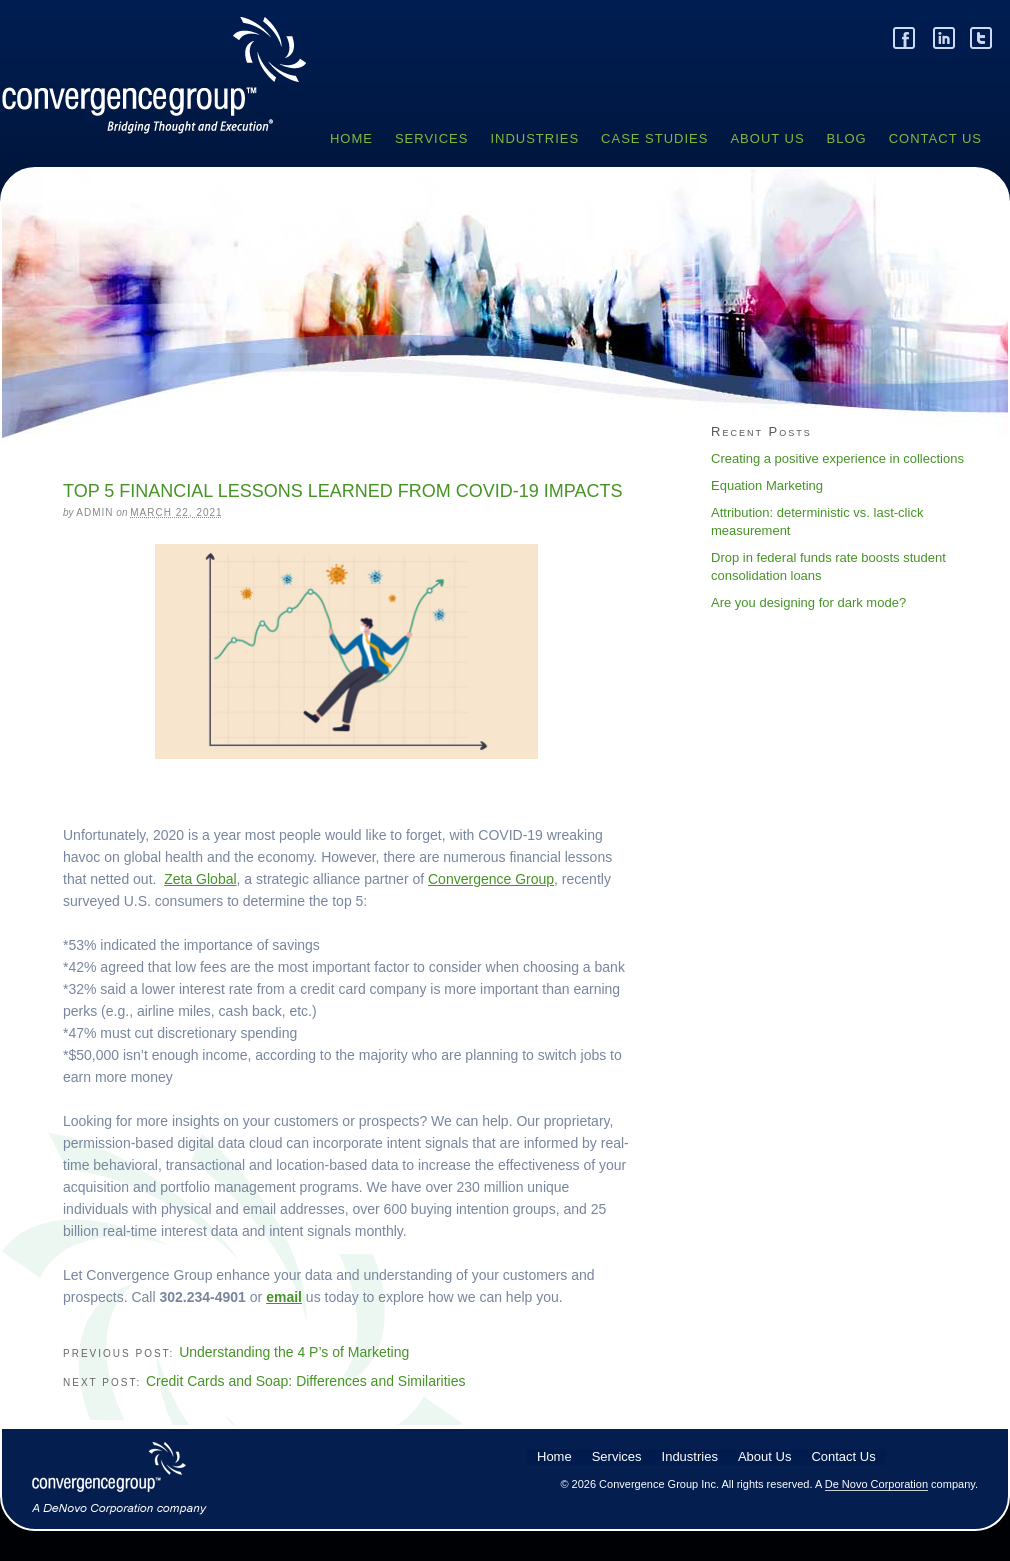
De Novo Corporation (876, 1484)
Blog (847, 138)
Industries (534, 138)
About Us (767, 138)
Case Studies (654, 138)
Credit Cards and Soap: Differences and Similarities (306, 1381)
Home (351, 138)
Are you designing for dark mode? (808, 602)
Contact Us (935, 138)
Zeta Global (200, 879)
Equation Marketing (767, 485)
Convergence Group (163, 94)
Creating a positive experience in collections (837, 458)
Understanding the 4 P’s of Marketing (294, 1352)
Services (432, 138)
